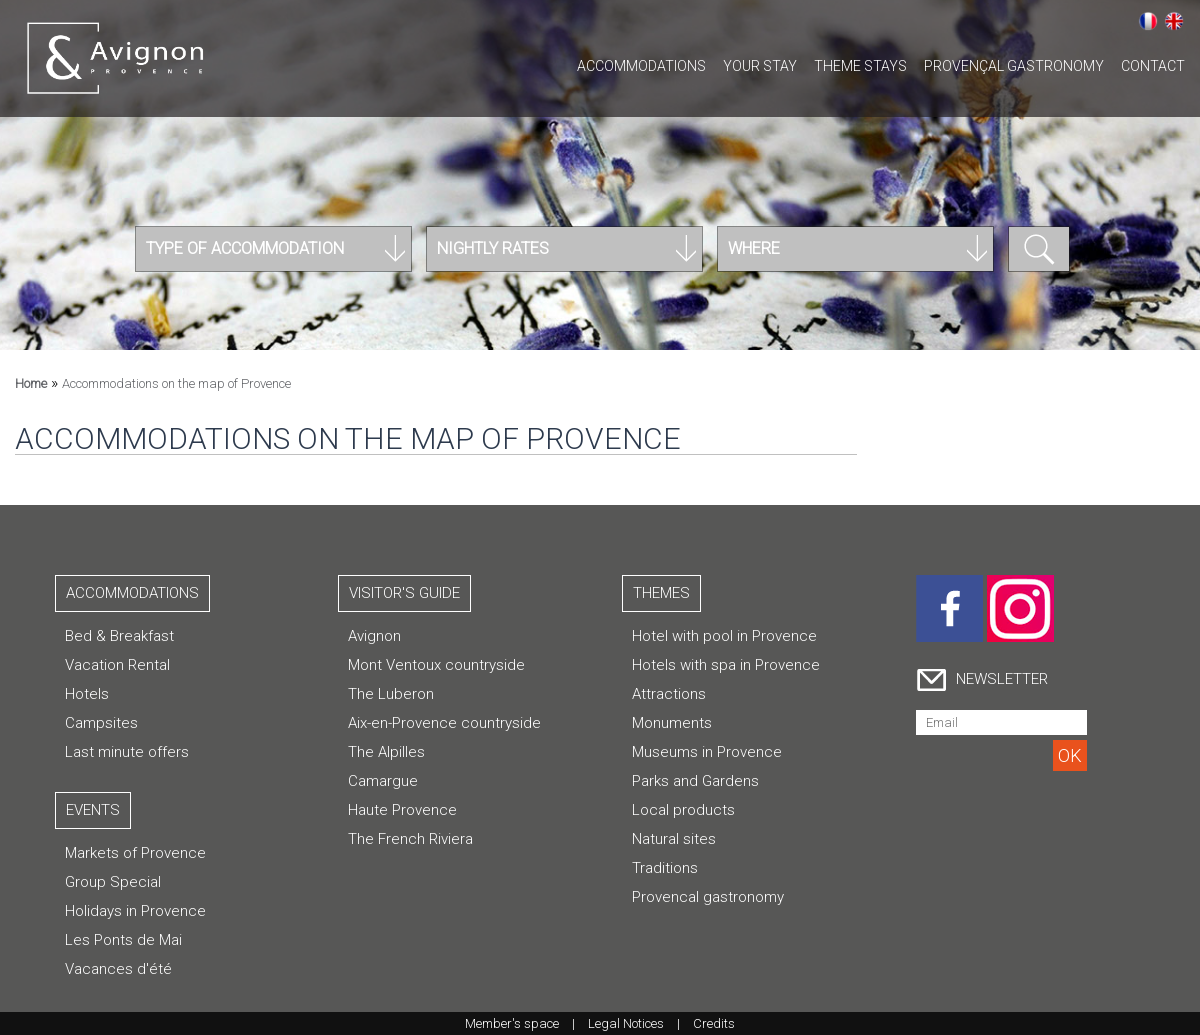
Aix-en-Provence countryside (444, 723)
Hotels (87, 694)
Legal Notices (626, 1023)
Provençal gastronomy (1014, 66)
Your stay (760, 66)
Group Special (113, 882)
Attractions (669, 694)
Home (31, 383)
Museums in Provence (707, 752)
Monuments (672, 723)
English (1174, 21)
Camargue (383, 781)
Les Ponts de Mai (123, 940)
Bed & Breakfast (119, 636)
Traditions (665, 868)
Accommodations (641, 66)
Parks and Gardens (695, 781)
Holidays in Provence (135, 911)
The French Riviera (410, 839)
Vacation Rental (117, 665)
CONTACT (1153, 66)
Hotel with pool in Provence (724, 636)
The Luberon (391, 694)
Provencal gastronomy (708, 897)
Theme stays (860, 66)
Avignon (374, 636)
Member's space (512, 1023)
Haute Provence (402, 810)
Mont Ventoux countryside (436, 665)
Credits (714, 1023)
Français (1148, 21)
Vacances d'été (118, 969)
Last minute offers (127, 752)
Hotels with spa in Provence (726, 665)
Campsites (101, 723)
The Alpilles (386, 752)
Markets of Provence (135, 853)
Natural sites (674, 839)
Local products (683, 810)
